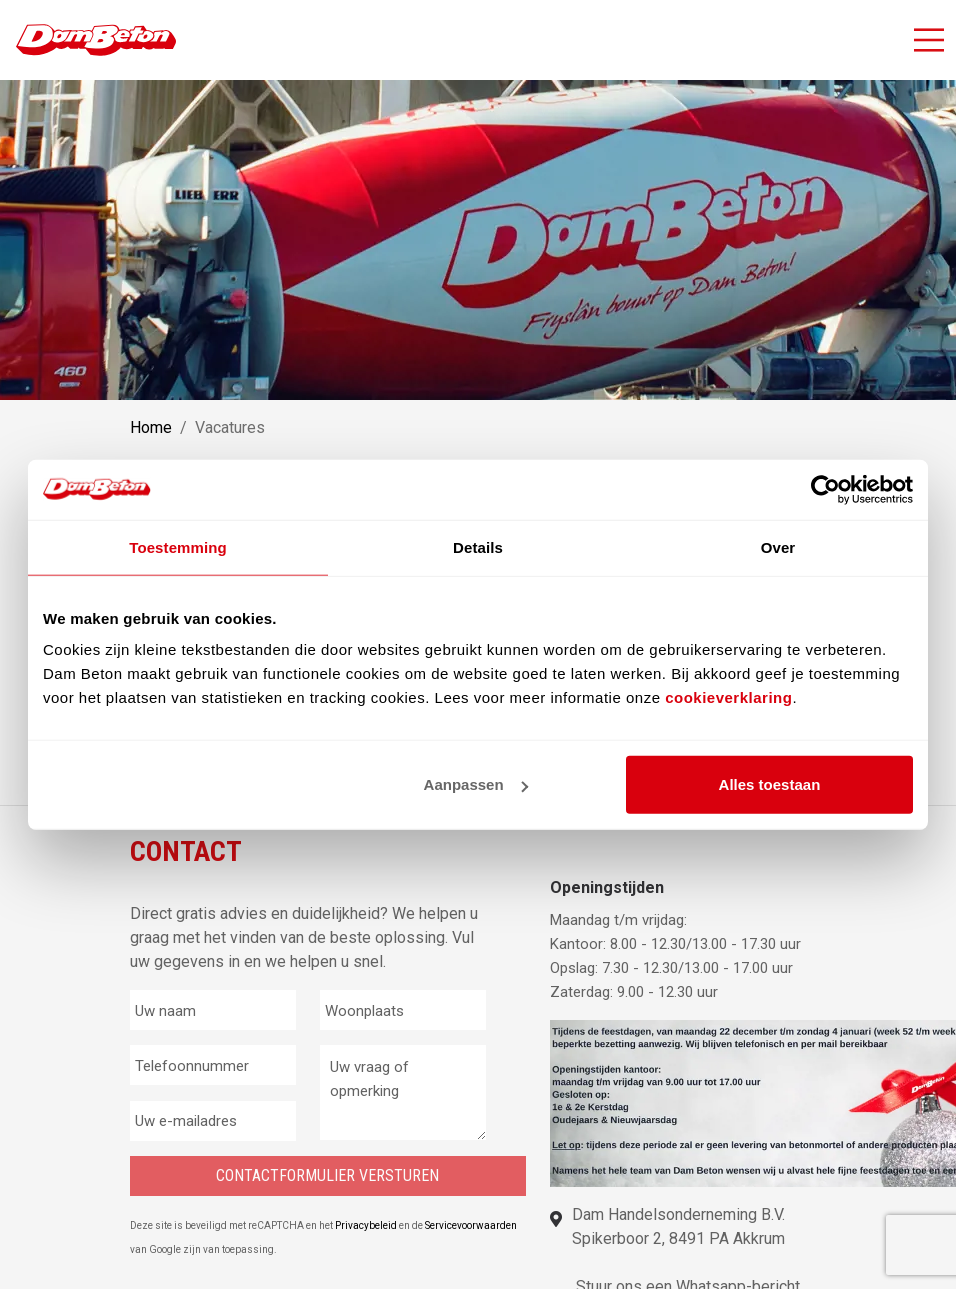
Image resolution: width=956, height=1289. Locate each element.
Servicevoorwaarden (471, 1225)
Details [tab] (478, 546)
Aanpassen (476, 784)
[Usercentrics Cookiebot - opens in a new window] (825, 489)
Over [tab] (778, 546)
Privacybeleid (367, 1225)
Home (151, 427)
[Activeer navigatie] (929, 40)
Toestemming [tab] (178, 546)
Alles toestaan (770, 784)
